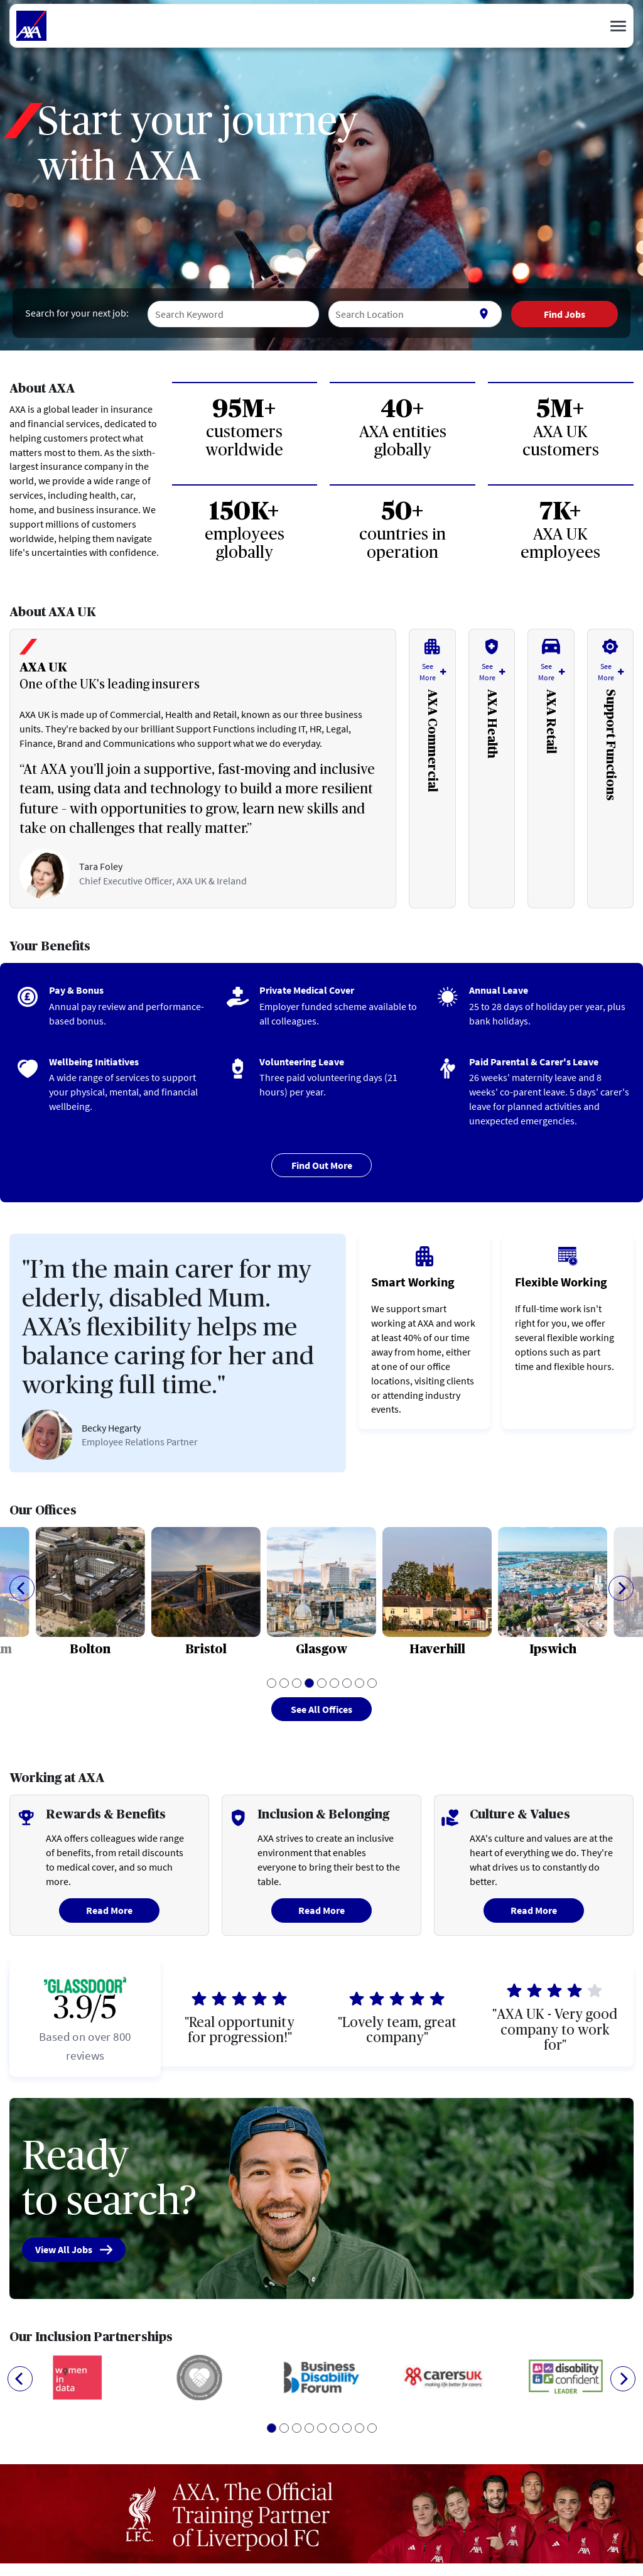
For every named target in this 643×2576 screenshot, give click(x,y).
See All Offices (321, 1709)
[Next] (621, 1587)
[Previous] (22, 1587)
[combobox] (233, 314)
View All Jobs (73, 2250)
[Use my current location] (484, 314)
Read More (109, 1910)
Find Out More (321, 1165)
